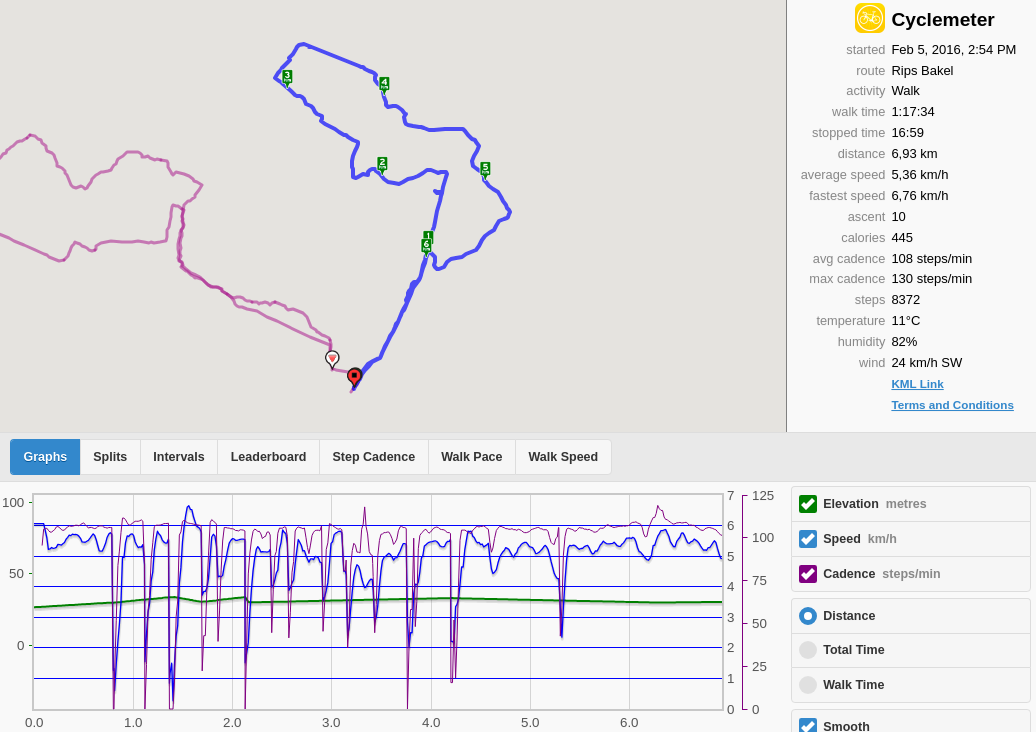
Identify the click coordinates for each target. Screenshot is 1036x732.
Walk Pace (471, 457)
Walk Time (853, 685)
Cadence (881, 574)
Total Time (853, 650)
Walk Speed (564, 457)
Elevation (875, 504)
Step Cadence (373, 457)
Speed (860, 539)
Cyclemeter (942, 19)
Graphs (46, 457)
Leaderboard (269, 457)
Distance (849, 616)
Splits (110, 457)
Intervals (178, 457)
